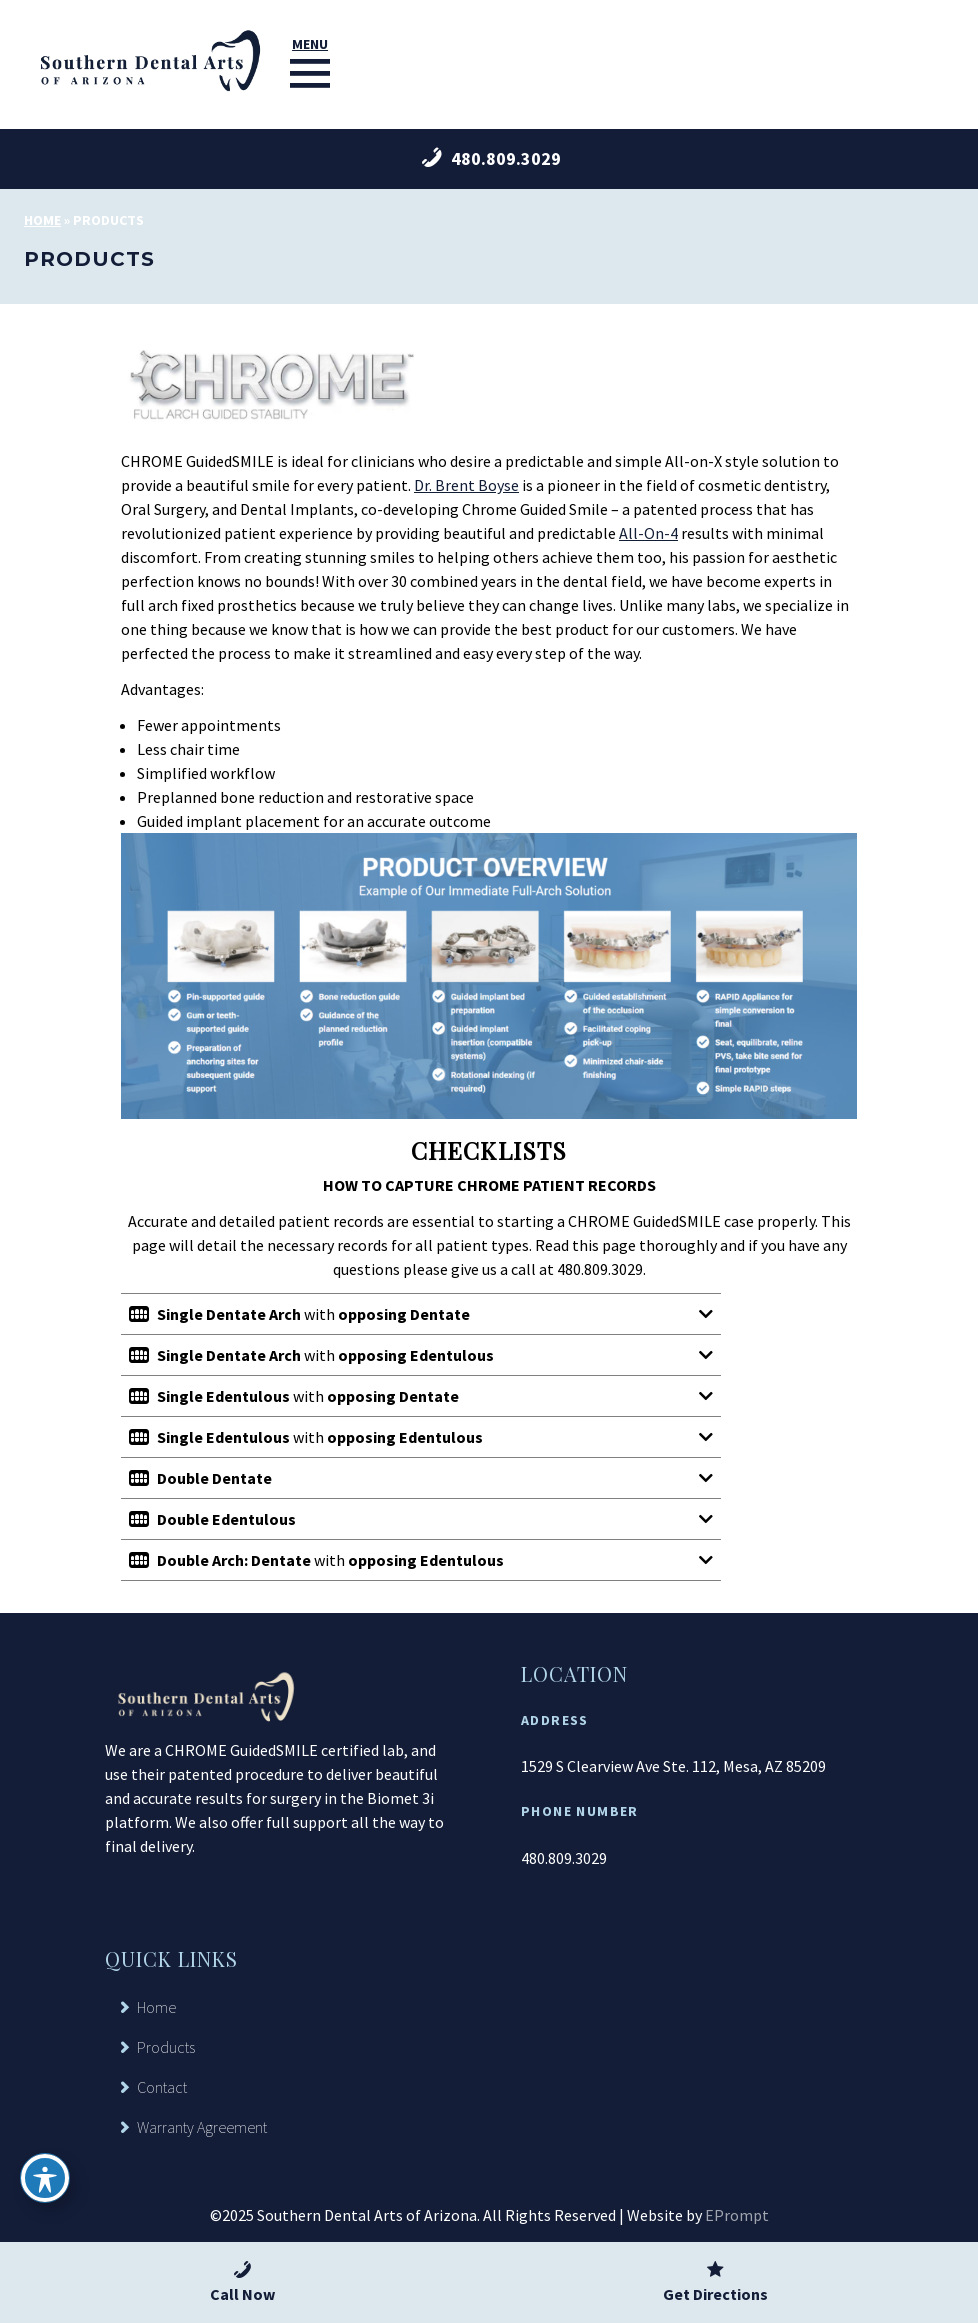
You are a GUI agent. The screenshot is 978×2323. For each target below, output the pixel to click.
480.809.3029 (564, 1858)
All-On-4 (648, 533)
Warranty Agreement (202, 2127)
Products (166, 2047)
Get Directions (715, 2281)
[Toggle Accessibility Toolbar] (45, 2178)
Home (42, 220)
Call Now (242, 2281)
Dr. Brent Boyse (466, 485)
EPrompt (737, 2215)
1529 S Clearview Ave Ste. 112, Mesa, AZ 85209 (673, 1766)
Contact (162, 2087)
